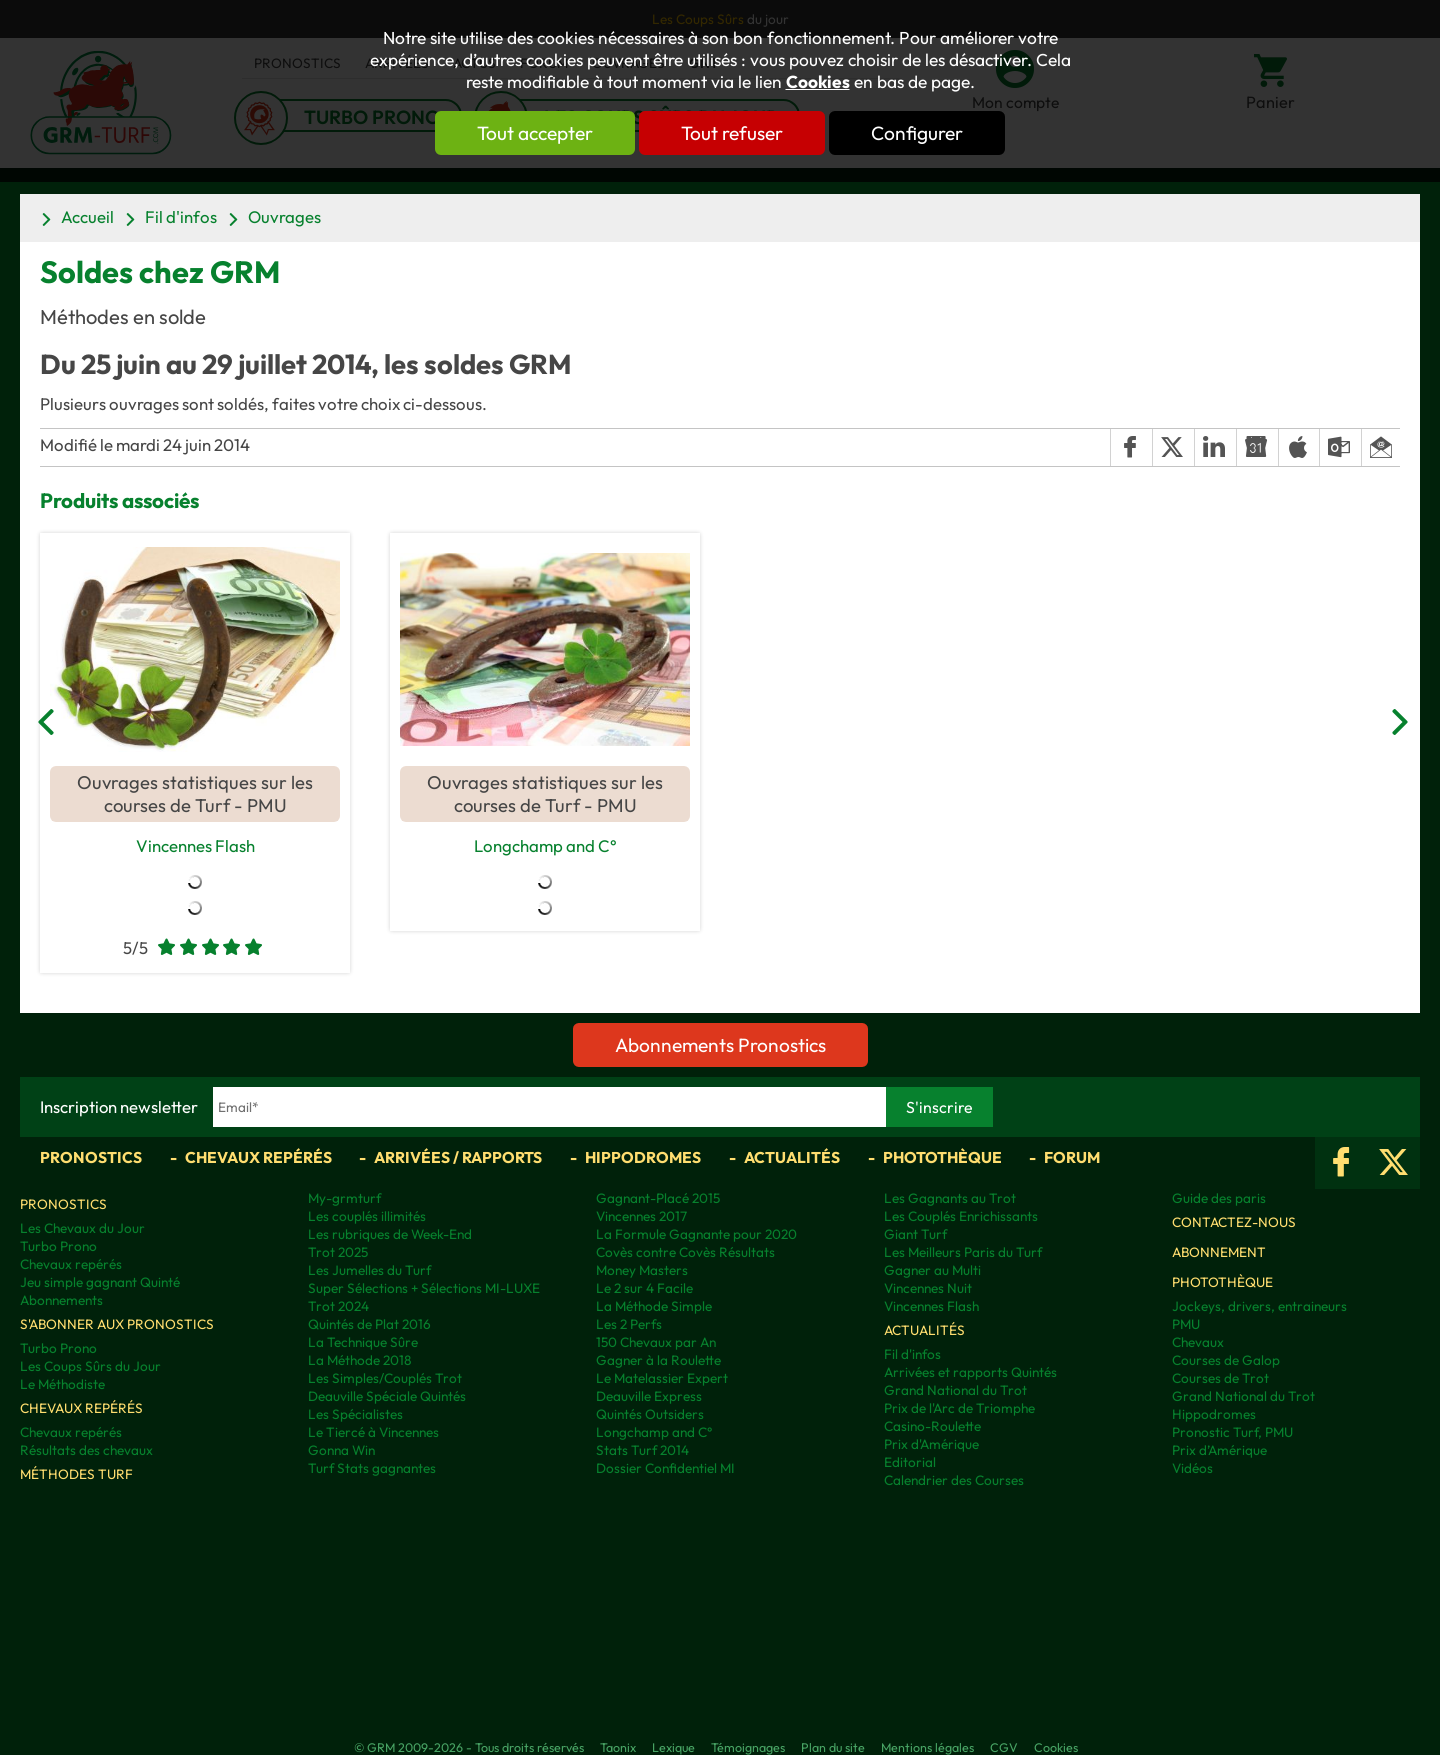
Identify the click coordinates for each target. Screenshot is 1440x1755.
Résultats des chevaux (86, 1450)
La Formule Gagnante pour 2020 (696, 1234)
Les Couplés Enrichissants (961, 1216)
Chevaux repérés (258, 1157)
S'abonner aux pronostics (117, 1324)
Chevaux (1198, 1342)
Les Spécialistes (355, 1414)
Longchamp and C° (545, 845)
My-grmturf (344, 1198)
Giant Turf (915, 1234)
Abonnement (1219, 1252)
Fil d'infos (181, 216)
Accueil (87, 216)
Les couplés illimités (367, 1216)
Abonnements (61, 1300)
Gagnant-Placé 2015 (658, 1198)
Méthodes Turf (76, 1474)
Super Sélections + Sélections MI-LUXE (424, 1288)
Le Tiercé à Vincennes (373, 1432)
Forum (1072, 1157)
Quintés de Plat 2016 (369, 1324)
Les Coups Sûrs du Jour (90, 1366)
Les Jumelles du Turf (369, 1270)
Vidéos (1192, 1468)
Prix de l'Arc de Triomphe (959, 1408)
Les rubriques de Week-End (390, 1234)
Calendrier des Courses (954, 1480)
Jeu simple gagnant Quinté (100, 1282)
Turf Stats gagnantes (372, 1468)
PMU (1186, 1324)
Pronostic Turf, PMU (1232, 1432)
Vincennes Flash (195, 845)
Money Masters (642, 1270)
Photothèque (942, 1157)
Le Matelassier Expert (662, 1378)
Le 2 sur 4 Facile (644, 1288)
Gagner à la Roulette (658, 1360)
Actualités (792, 1157)
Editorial (910, 1462)
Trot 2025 (338, 1252)
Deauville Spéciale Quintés (387, 1396)
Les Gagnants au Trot (950, 1198)
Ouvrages (284, 216)
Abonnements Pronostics (720, 1045)
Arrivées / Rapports (458, 1157)
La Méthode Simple (654, 1306)
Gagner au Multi (932, 1270)
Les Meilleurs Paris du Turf (963, 1252)
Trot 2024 (338, 1306)
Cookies (818, 82)
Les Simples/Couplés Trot (385, 1378)
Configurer (917, 133)
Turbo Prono (58, 1246)
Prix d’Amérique (1219, 1450)
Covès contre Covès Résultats (685, 1252)
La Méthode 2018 (359, 1360)
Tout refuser (732, 133)
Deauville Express (649, 1396)
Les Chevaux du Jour (82, 1228)
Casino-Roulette (932, 1426)
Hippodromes (643, 1157)
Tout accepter (535, 133)
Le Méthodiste (62, 1384)
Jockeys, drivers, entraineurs (1259, 1306)
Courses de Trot (1220, 1378)
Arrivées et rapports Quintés (970, 1372)
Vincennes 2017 (641, 1216)
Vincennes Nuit (928, 1288)
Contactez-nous (1234, 1222)
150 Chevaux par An (656, 1342)
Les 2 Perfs (629, 1324)
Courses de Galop (1226, 1360)
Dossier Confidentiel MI (665, 1468)
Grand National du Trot (955, 1390)
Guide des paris (1219, 1198)
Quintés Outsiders (650, 1414)
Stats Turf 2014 (642, 1450)
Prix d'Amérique (931, 1444)
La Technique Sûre (363, 1342)
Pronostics (91, 1157)
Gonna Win (341, 1450)
